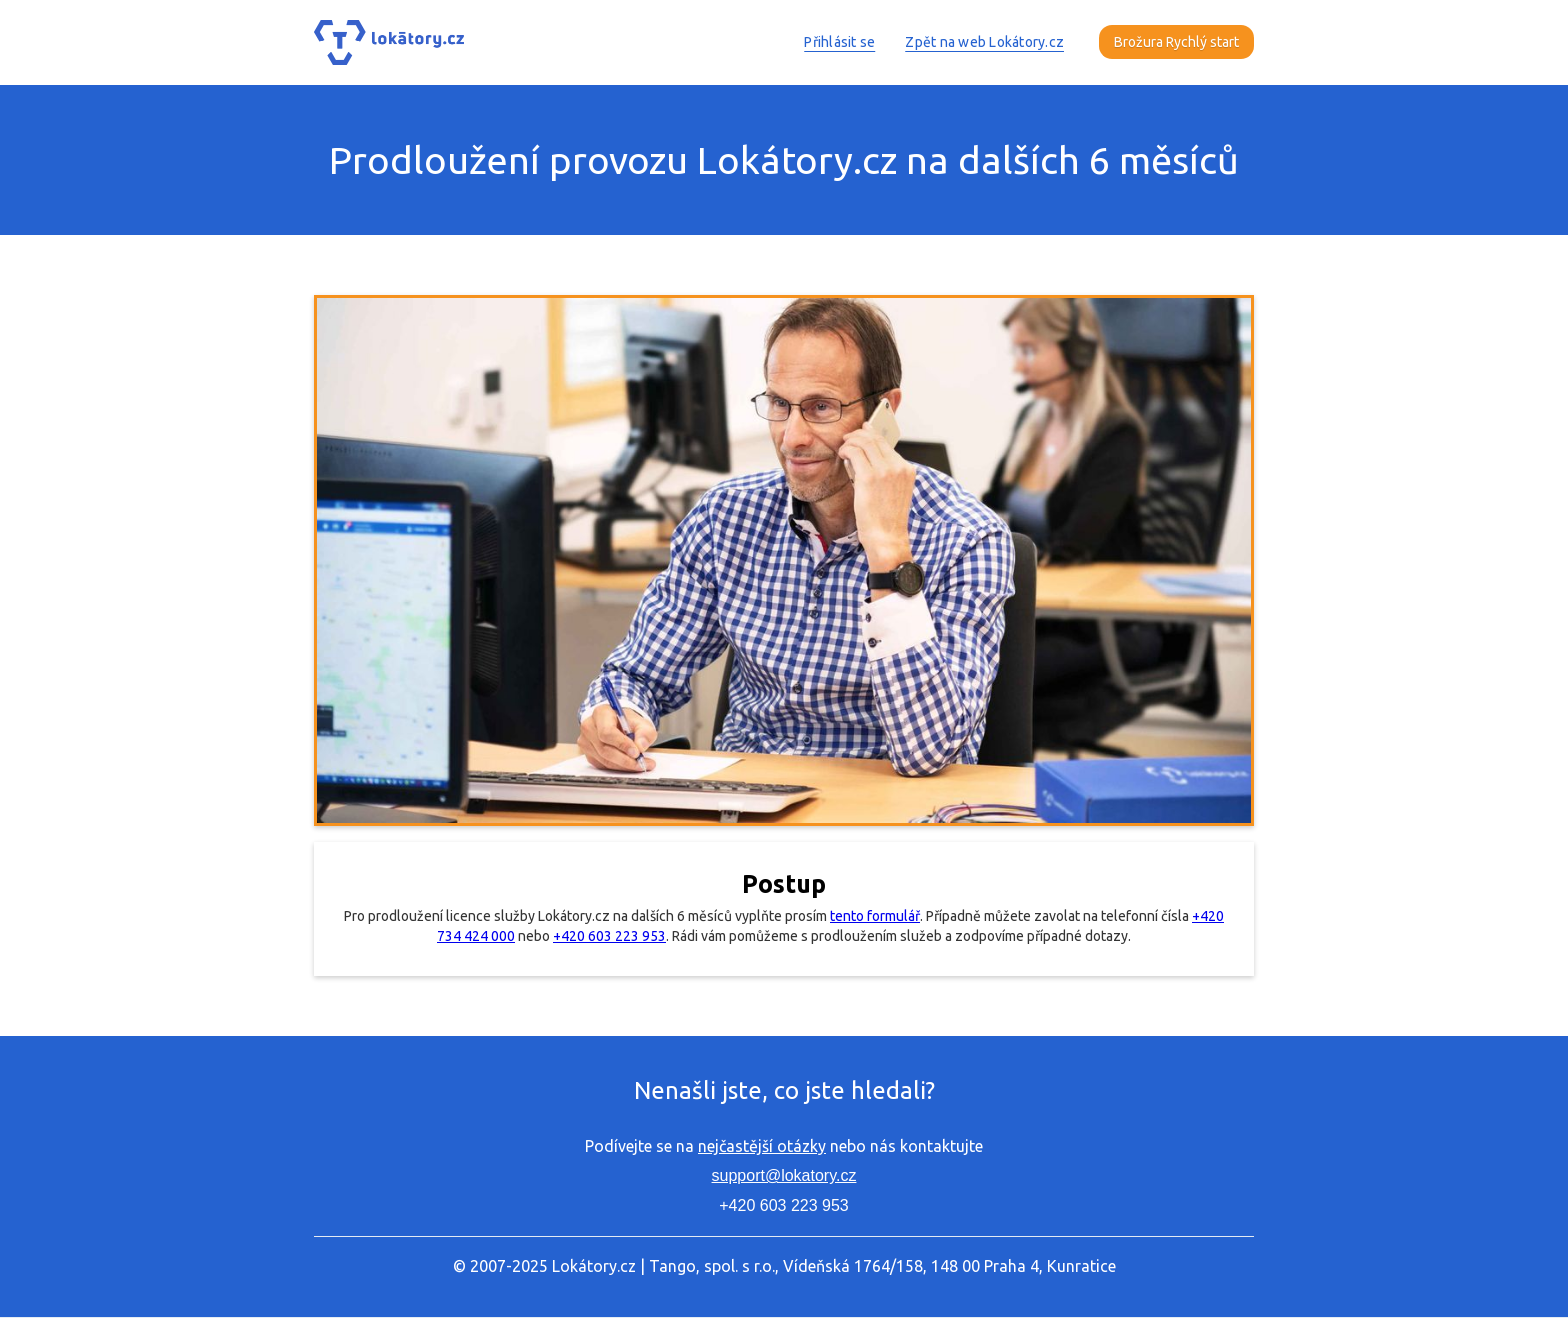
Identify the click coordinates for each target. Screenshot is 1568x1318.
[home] (389, 42)
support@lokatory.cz (784, 1175)
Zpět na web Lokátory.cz (984, 42)
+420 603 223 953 (609, 936)
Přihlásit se (839, 42)
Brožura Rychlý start (1176, 42)
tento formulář (875, 916)
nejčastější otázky (762, 1146)
